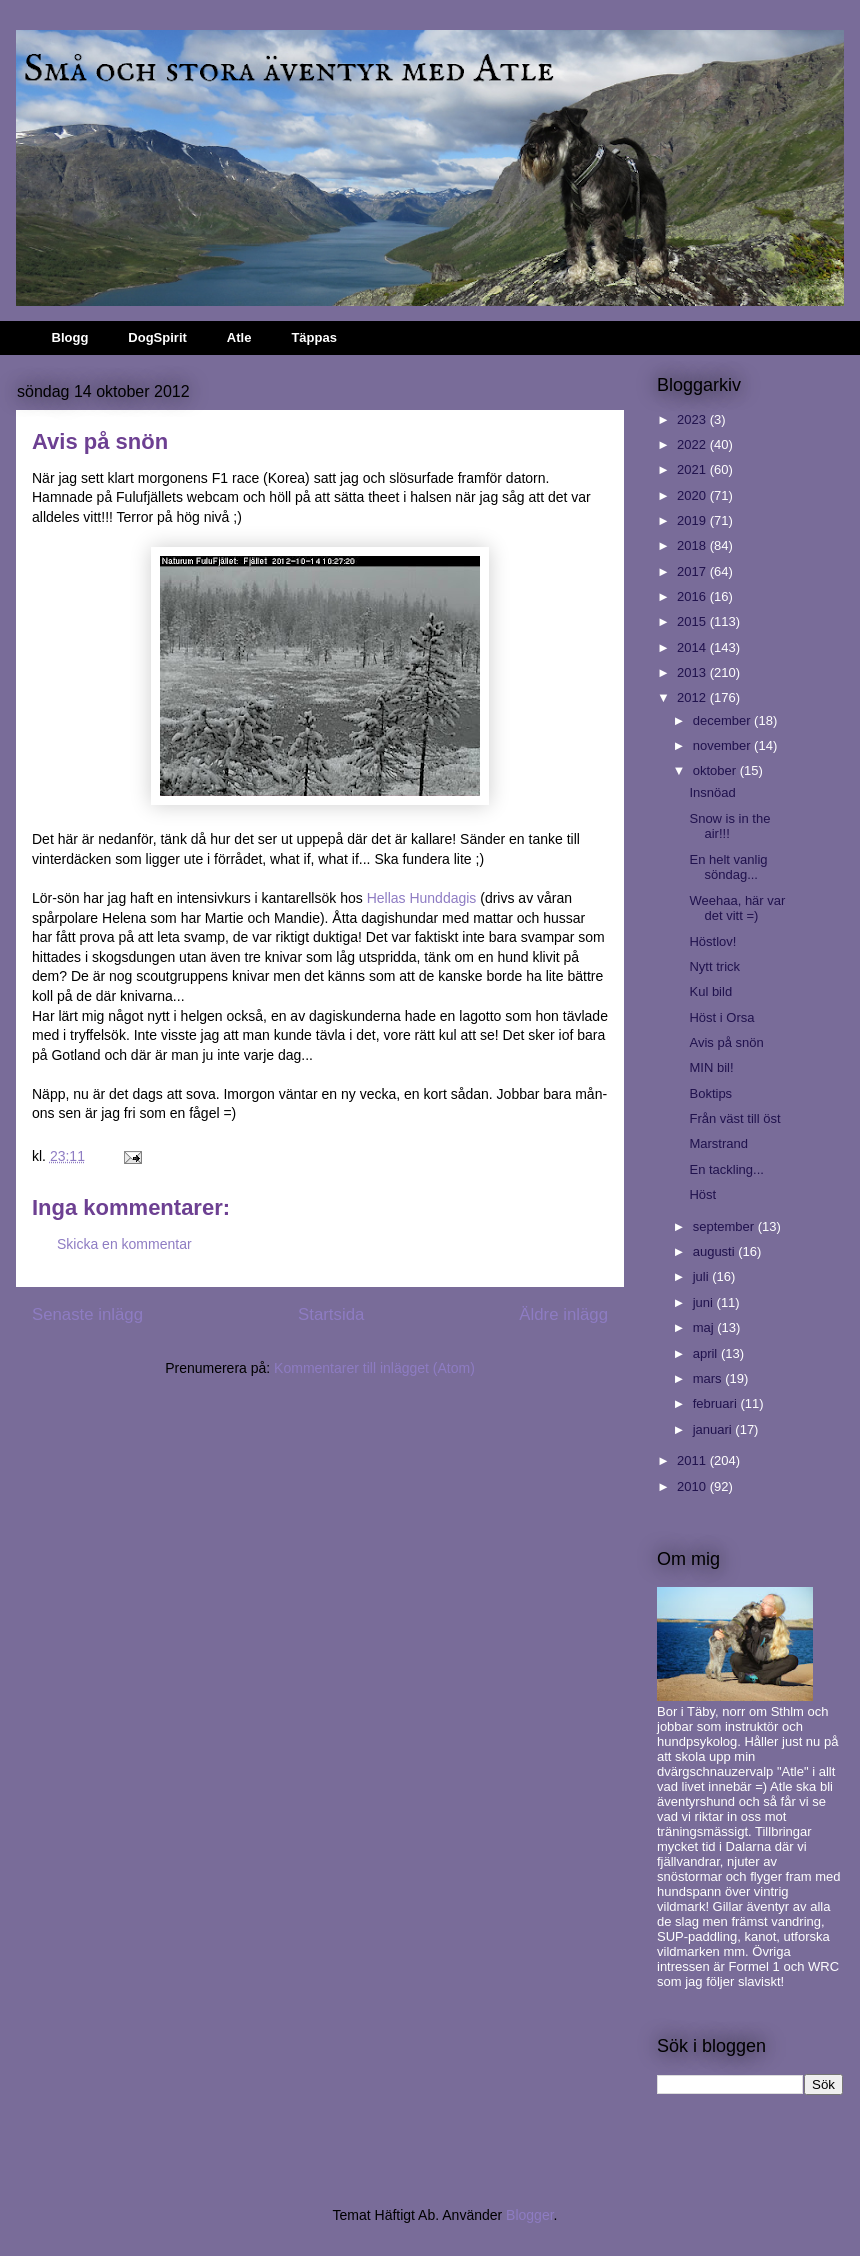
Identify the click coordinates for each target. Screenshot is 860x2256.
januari (714, 1429)
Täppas (314, 337)
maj (705, 1327)
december (723, 720)
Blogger (529, 2215)
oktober (716, 770)
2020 (693, 495)
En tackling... (726, 1169)
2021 (693, 469)
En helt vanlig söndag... (728, 867)
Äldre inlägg (563, 1314)
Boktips (710, 1093)
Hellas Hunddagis (422, 898)
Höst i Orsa (721, 1017)
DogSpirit (157, 337)
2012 (693, 697)
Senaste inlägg (87, 1314)
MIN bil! (711, 1067)
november (723, 745)
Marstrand (718, 1143)
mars (709, 1378)
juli (703, 1276)
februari (717, 1403)
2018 (693, 545)
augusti (716, 1251)
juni (705, 1302)
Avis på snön (726, 1042)
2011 (693, 1460)
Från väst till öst (734, 1118)
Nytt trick (714, 966)
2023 (693, 419)
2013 (693, 672)
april (707, 1353)
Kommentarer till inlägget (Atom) (374, 1368)
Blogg (70, 337)
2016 (693, 596)
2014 (693, 647)
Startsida (331, 1314)
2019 (693, 520)
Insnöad (712, 792)
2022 (693, 444)
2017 (693, 571)
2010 (693, 1486)
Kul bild (710, 991)
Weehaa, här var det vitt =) (737, 908)
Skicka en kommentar (124, 1244)
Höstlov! (712, 941)
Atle (239, 337)
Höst (702, 1194)
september (725, 1226)
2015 (693, 621)
